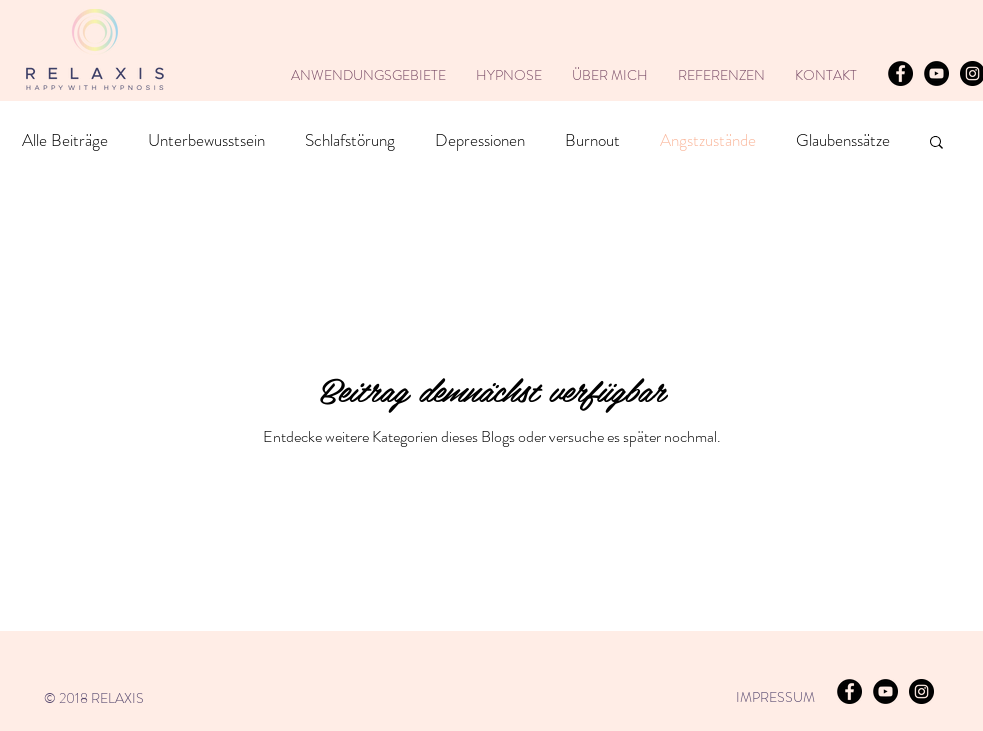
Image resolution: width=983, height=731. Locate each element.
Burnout (592, 140)
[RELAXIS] (900, 73)
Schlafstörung (350, 140)
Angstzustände (708, 140)
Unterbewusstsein (206, 140)
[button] (936, 143)
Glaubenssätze (843, 140)
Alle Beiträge (65, 140)
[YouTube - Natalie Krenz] (936, 73)
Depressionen (480, 140)
